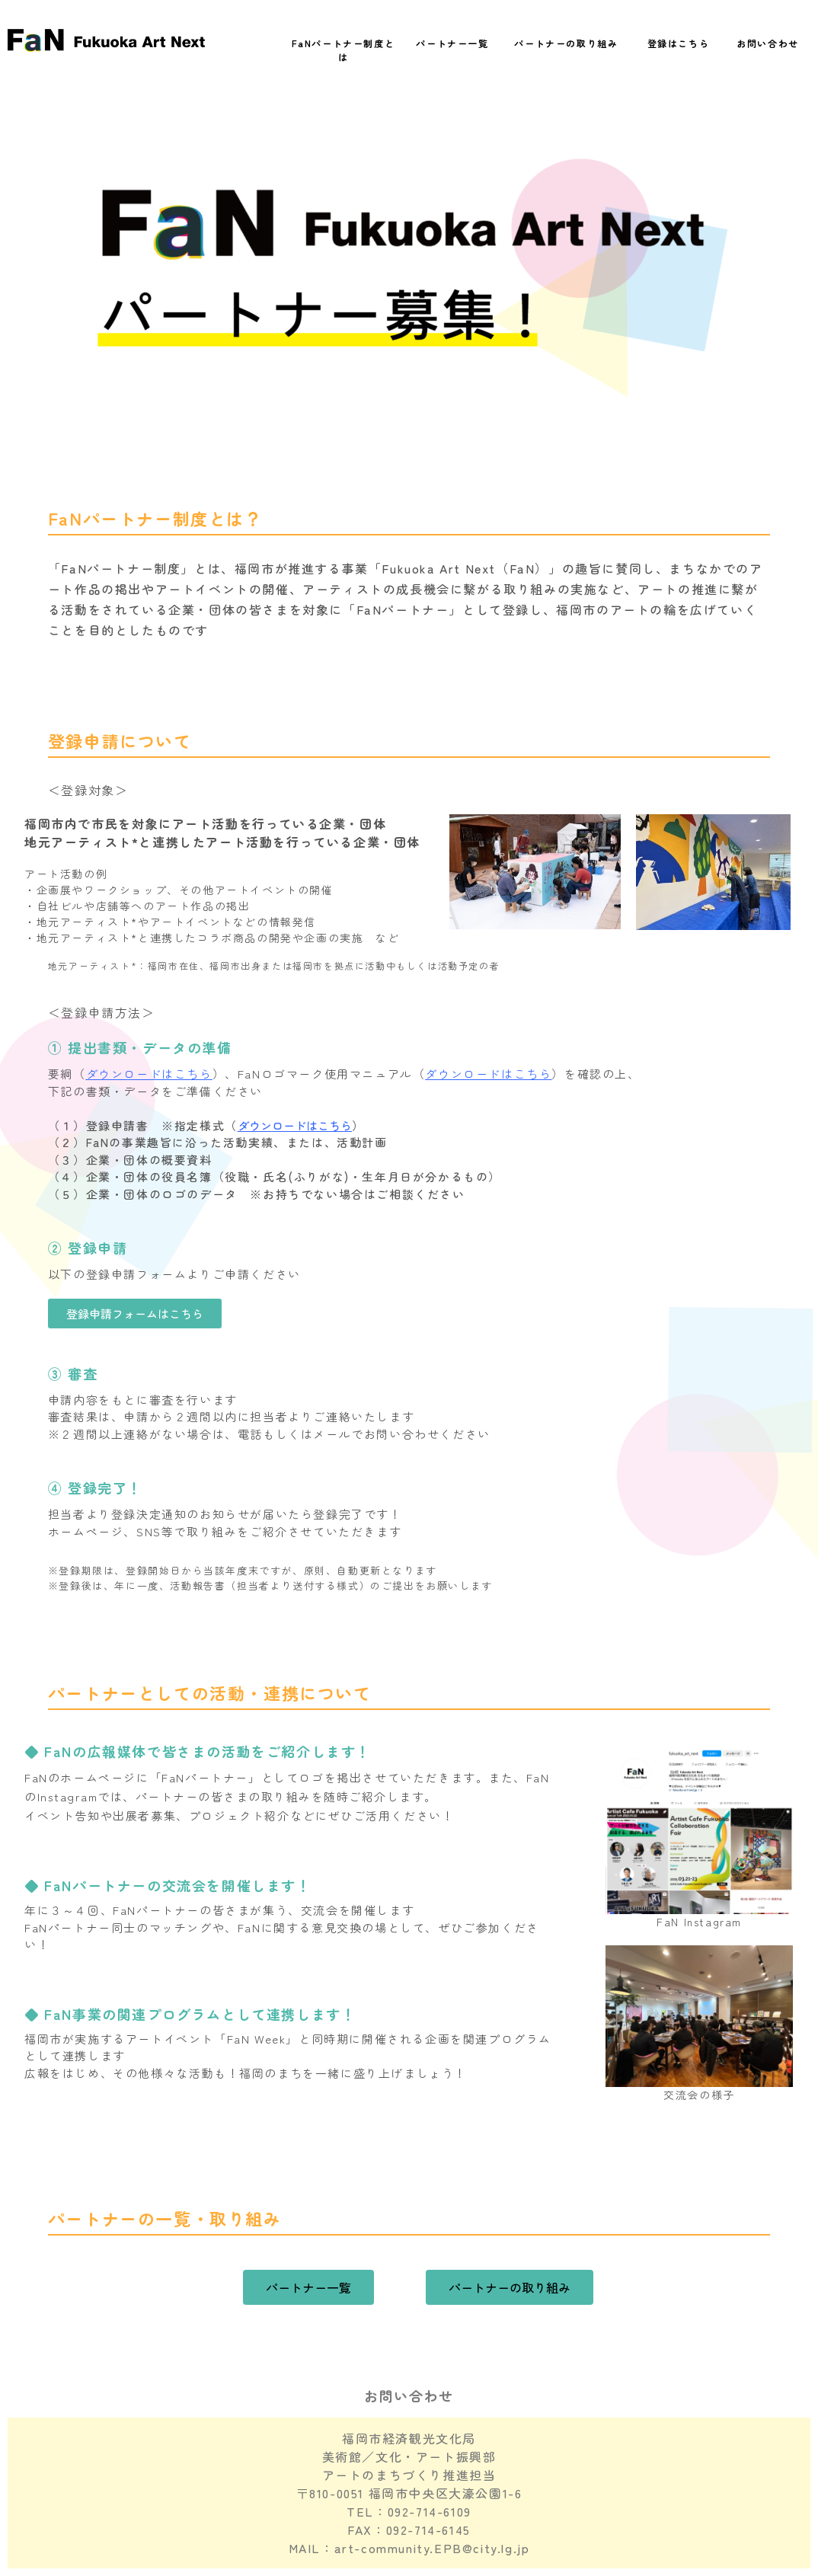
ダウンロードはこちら (149, 1074)
